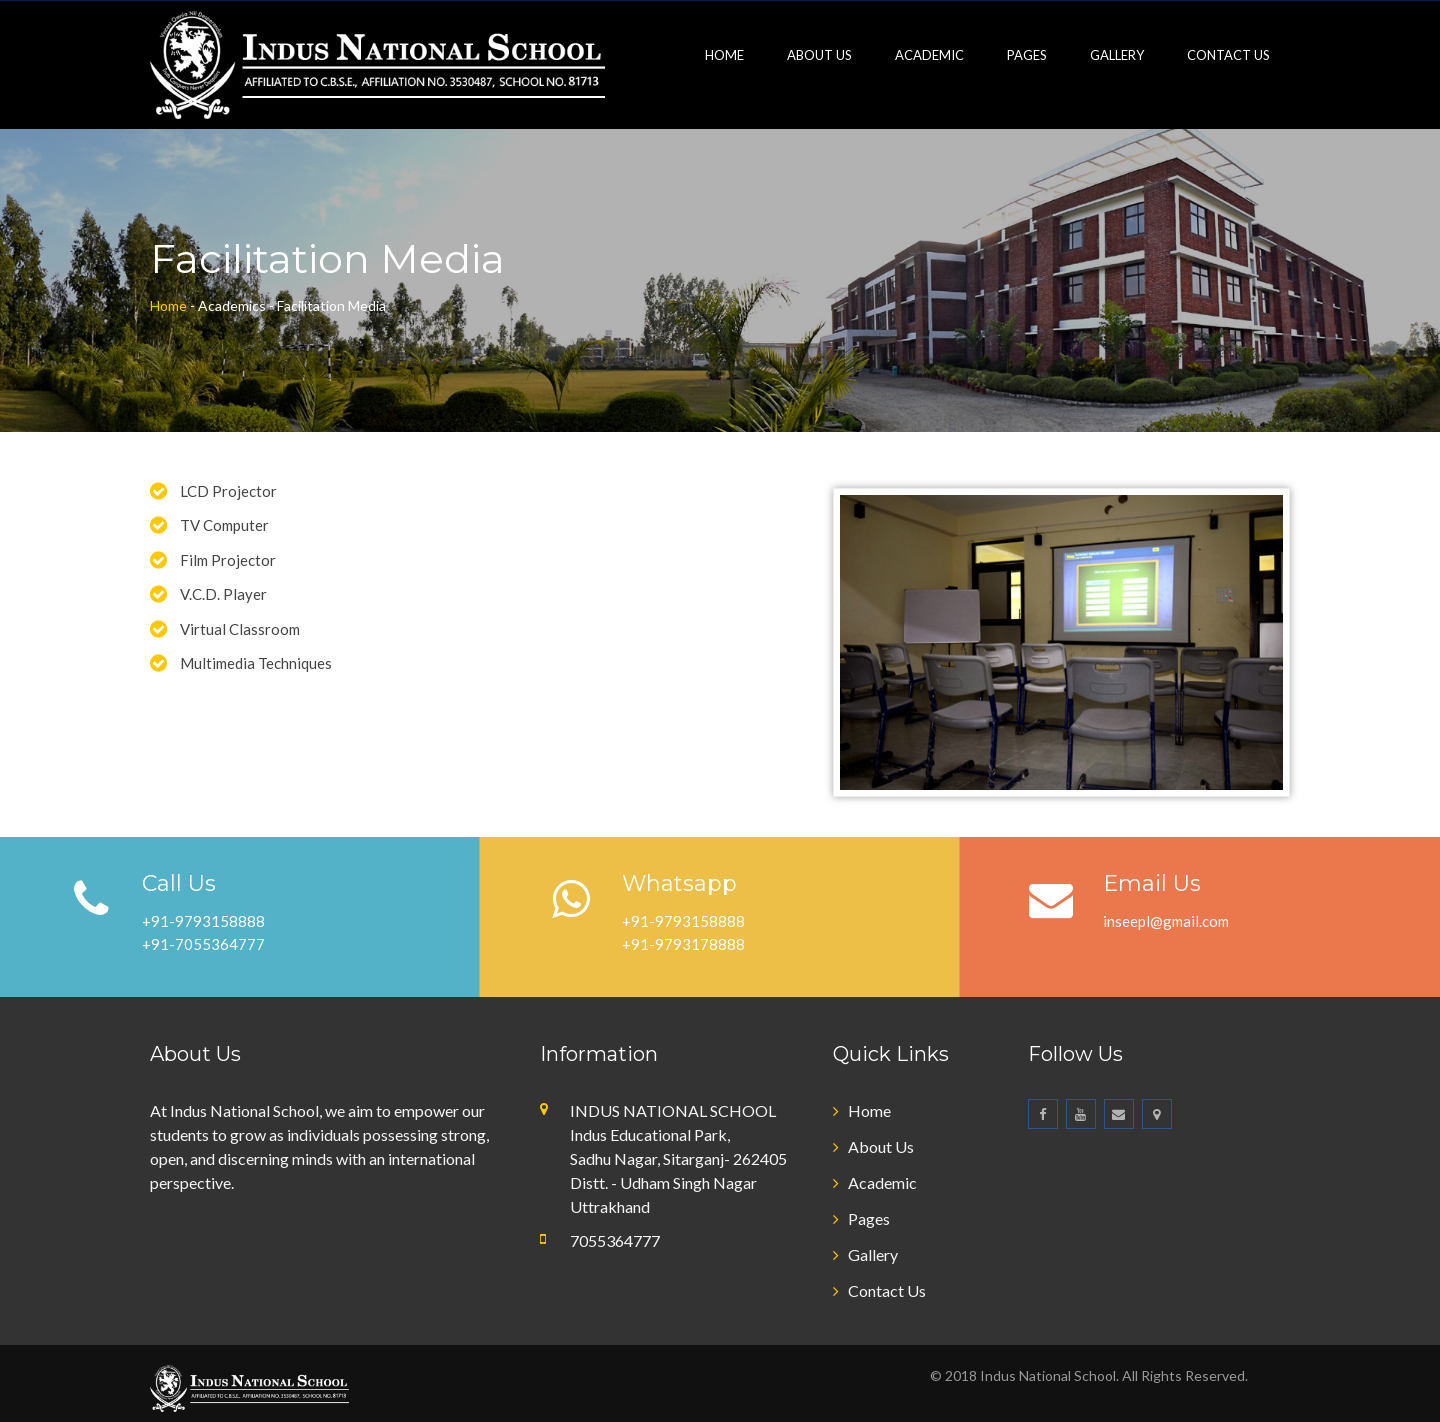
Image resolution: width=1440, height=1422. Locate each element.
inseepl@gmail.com (1166, 921)
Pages (1027, 55)
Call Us (179, 883)
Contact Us (1228, 55)
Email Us (1152, 883)
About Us (819, 55)
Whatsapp (679, 883)
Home (724, 55)
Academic (929, 55)
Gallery (1117, 55)
